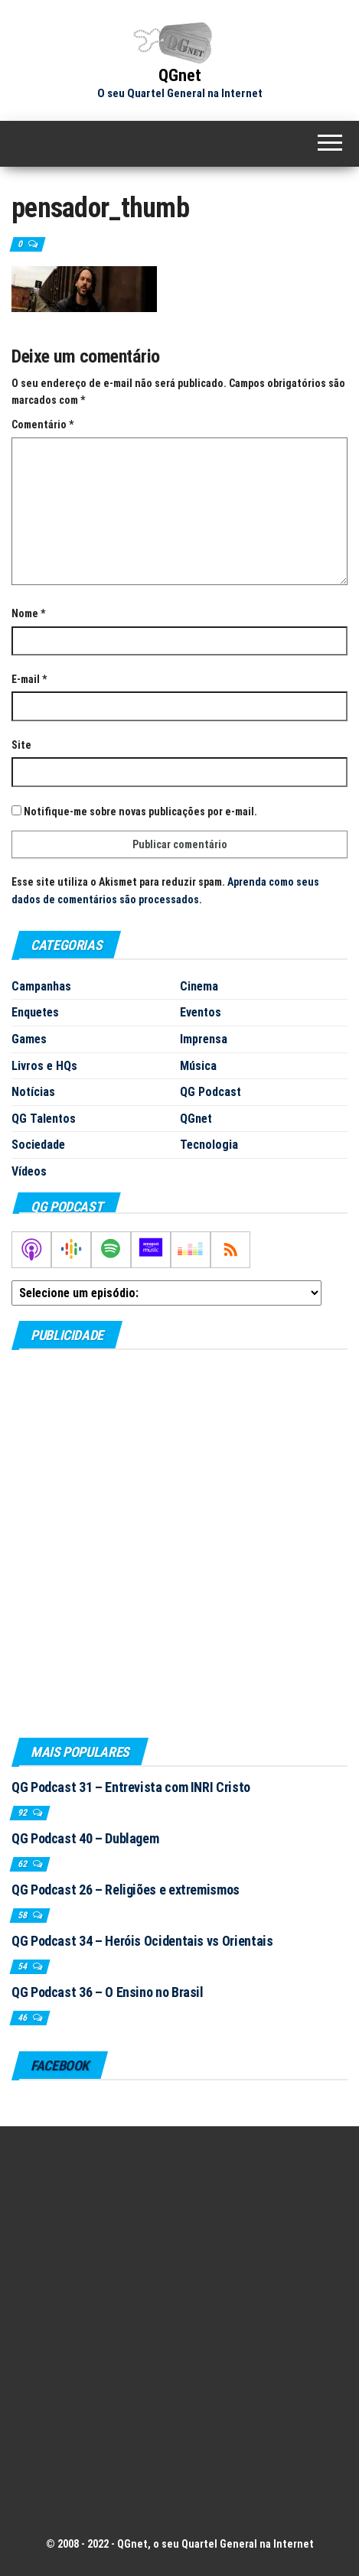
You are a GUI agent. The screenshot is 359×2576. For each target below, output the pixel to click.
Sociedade (38, 1144)
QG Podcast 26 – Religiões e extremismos (125, 1890)
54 (23, 1966)
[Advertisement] (179, 1543)
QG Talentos (43, 1118)
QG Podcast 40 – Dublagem (84, 1838)
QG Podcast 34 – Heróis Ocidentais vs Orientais (142, 1941)
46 (23, 2017)
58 (23, 1915)
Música (198, 1066)
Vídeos (29, 1171)
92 (23, 1812)
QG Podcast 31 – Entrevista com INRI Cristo (130, 1787)
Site (21, 745)
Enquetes (35, 1012)
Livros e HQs (44, 1066)
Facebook (60, 2065)
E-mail (29, 679)
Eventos (200, 1012)
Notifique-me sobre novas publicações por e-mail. (140, 811)
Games (29, 1039)
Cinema (199, 986)
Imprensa (203, 1039)
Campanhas (41, 986)
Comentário (42, 424)
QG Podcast (210, 1092)
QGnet (179, 75)
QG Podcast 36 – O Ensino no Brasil (107, 1992)
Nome (28, 613)
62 (23, 1864)
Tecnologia (209, 1144)
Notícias (33, 1092)
